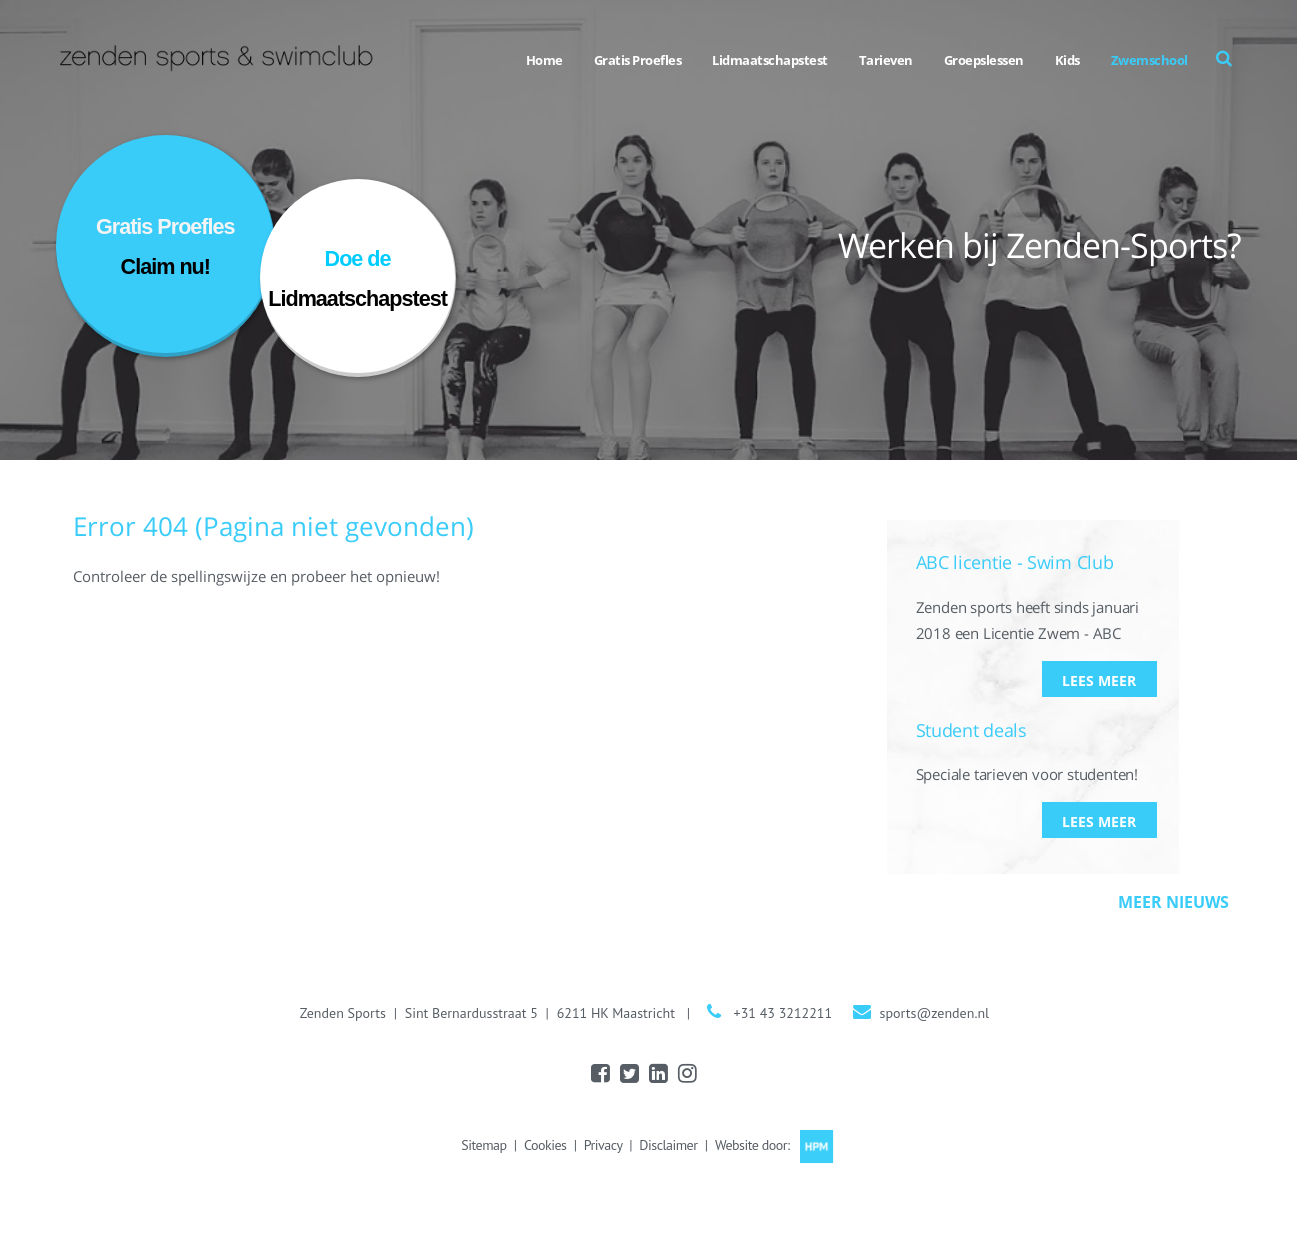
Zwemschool (1149, 60)
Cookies (545, 1145)
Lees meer (1099, 680)
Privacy (603, 1145)
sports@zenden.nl (935, 1013)
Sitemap (483, 1145)
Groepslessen (984, 60)
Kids (1067, 60)
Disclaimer (668, 1145)
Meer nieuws (1173, 902)
